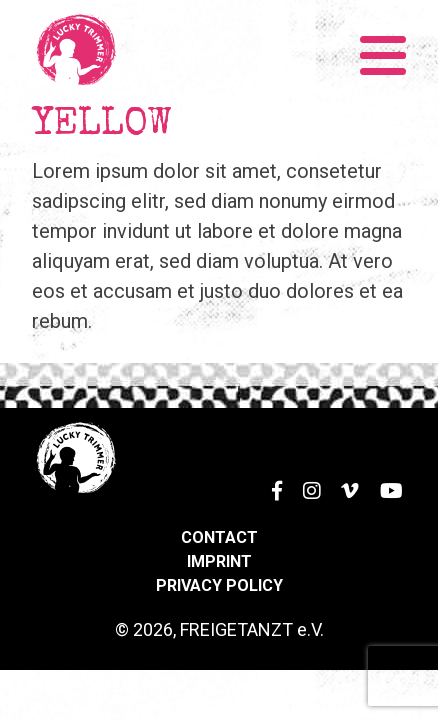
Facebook (267, 478)
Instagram (306, 478)
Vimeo (344, 478)
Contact (219, 537)
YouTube (388, 478)
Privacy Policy (219, 585)
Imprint (219, 561)
